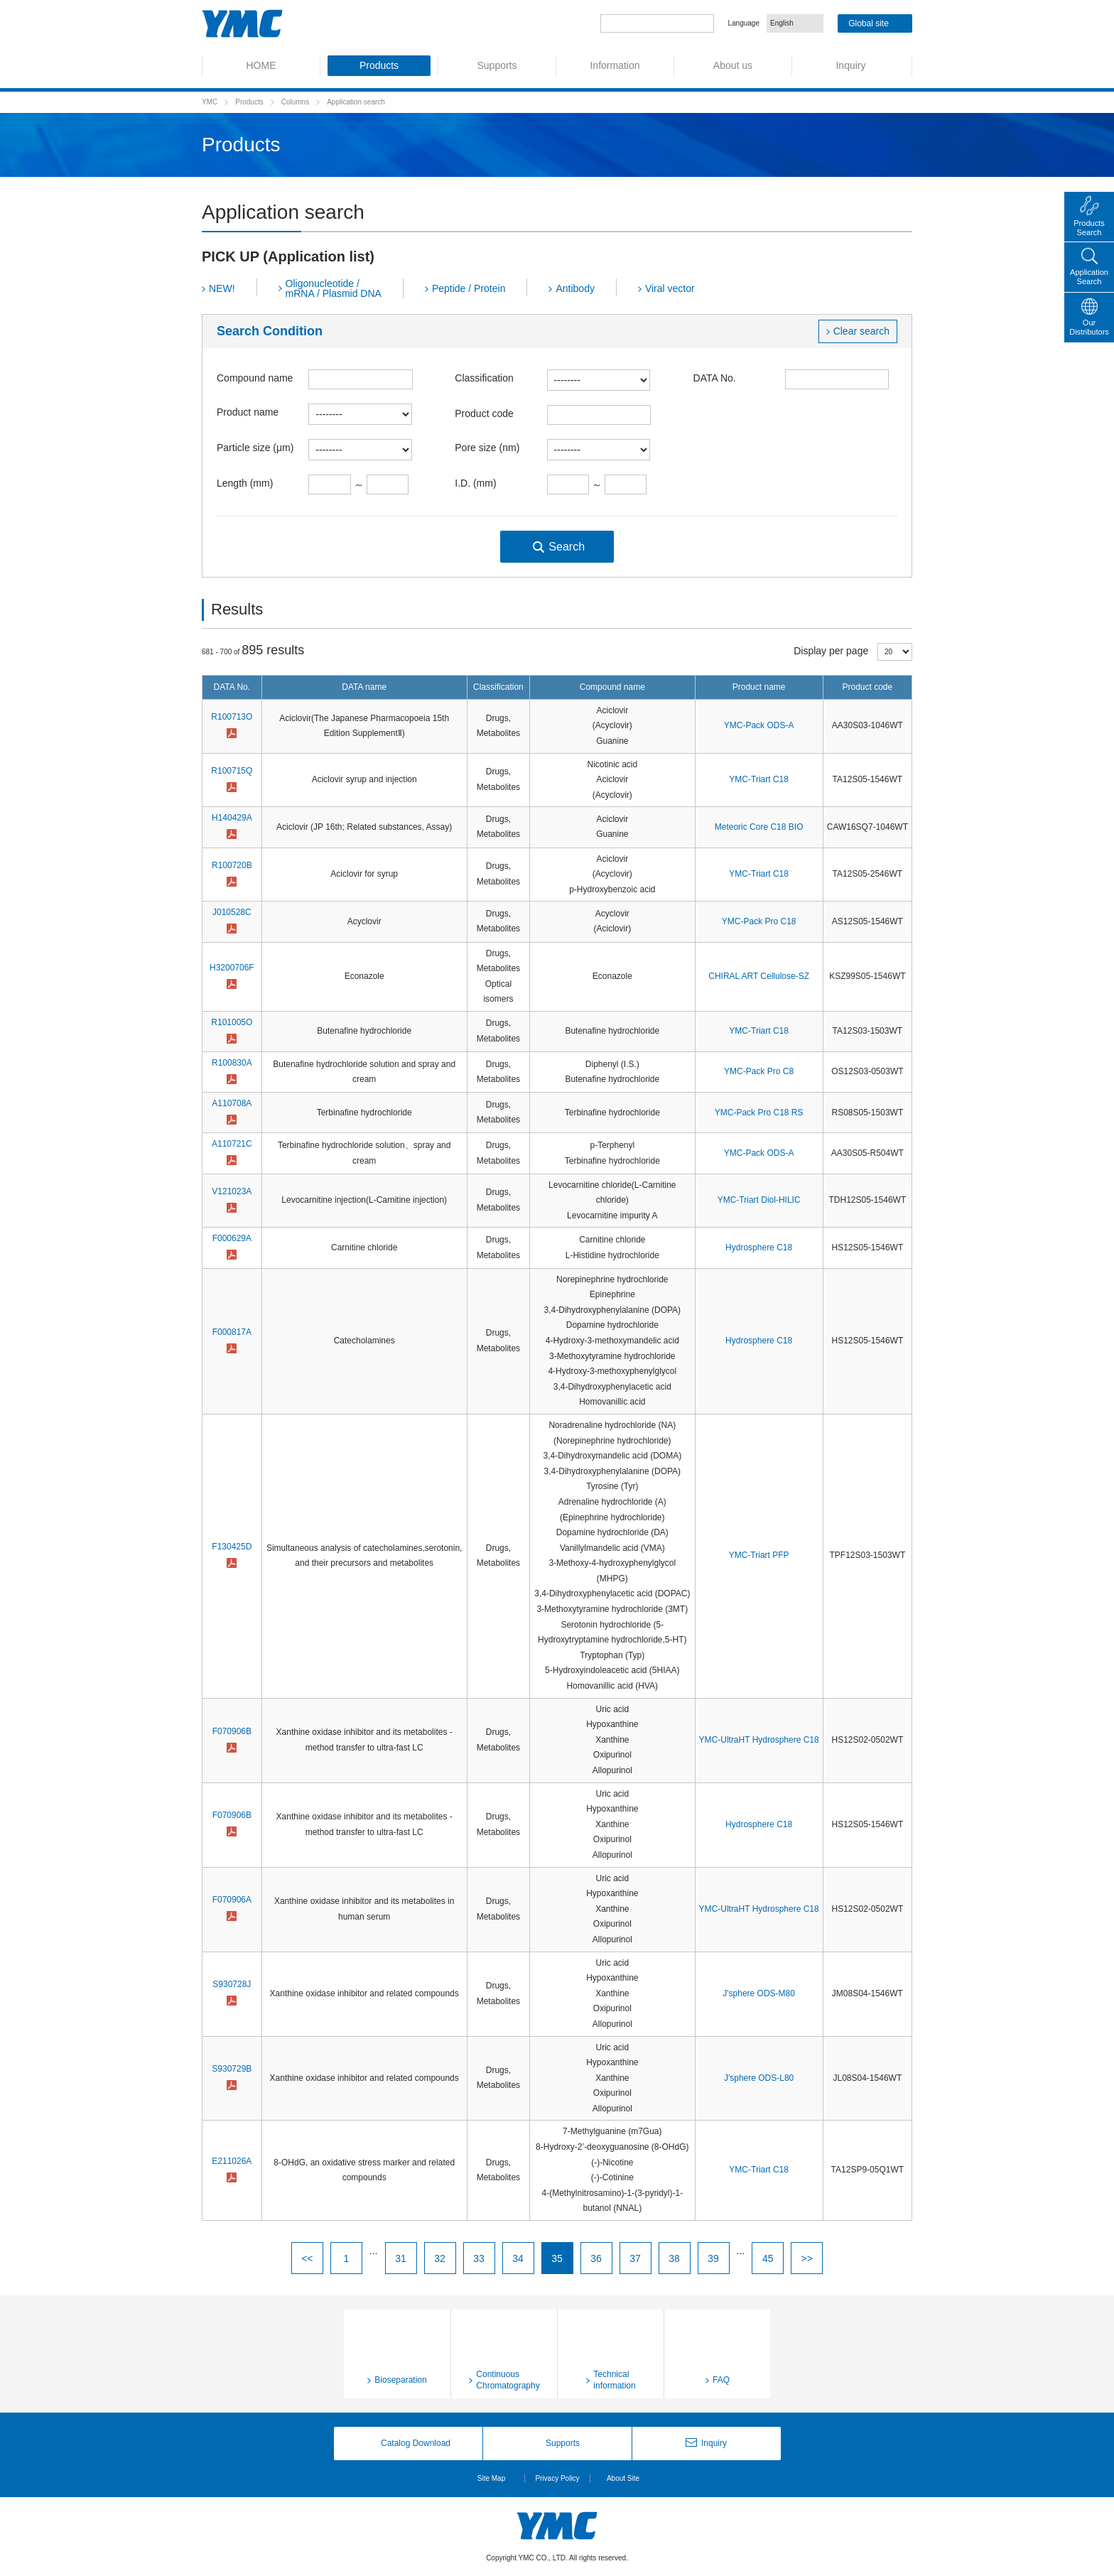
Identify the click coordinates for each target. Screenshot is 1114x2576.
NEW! (222, 288)
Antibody (575, 288)
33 (479, 2258)
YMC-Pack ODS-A (759, 725)
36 (596, 2258)
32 (439, 2258)
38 (674, 2258)
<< (307, 2258)
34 (518, 2258)
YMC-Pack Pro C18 (759, 921)
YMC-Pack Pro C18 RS (759, 1112)
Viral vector (670, 288)
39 (713, 2258)
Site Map (491, 2478)
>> (806, 2258)
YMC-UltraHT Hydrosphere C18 (759, 1740)
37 (635, 2258)
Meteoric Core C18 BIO (759, 827)
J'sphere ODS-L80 (759, 2078)
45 (768, 2258)
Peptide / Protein (469, 288)
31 (400, 2258)
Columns (295, 102)
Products (249, 102)
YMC (209, 102)
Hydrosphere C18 (758, 1247)
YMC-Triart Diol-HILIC (759, 1200)
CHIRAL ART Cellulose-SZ (758, 976)
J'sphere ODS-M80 (759, 1993)
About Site (623, 2478)
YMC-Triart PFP (759, 1555)
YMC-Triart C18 (759, 779)
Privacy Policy (557, 2478)
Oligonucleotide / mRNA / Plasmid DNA (334, 288)
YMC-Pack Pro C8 (759, 1071)
